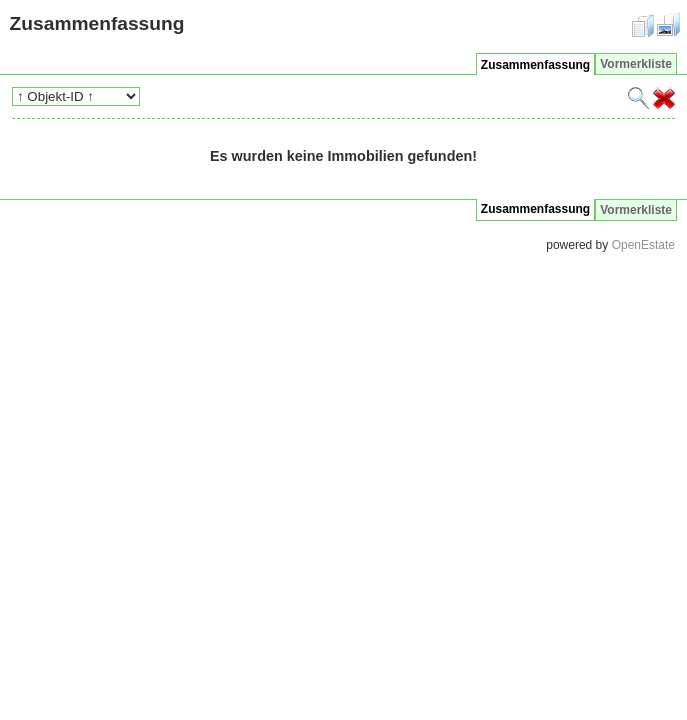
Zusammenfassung (535, 65)
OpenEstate (643, 245)
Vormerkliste (636, 64)
